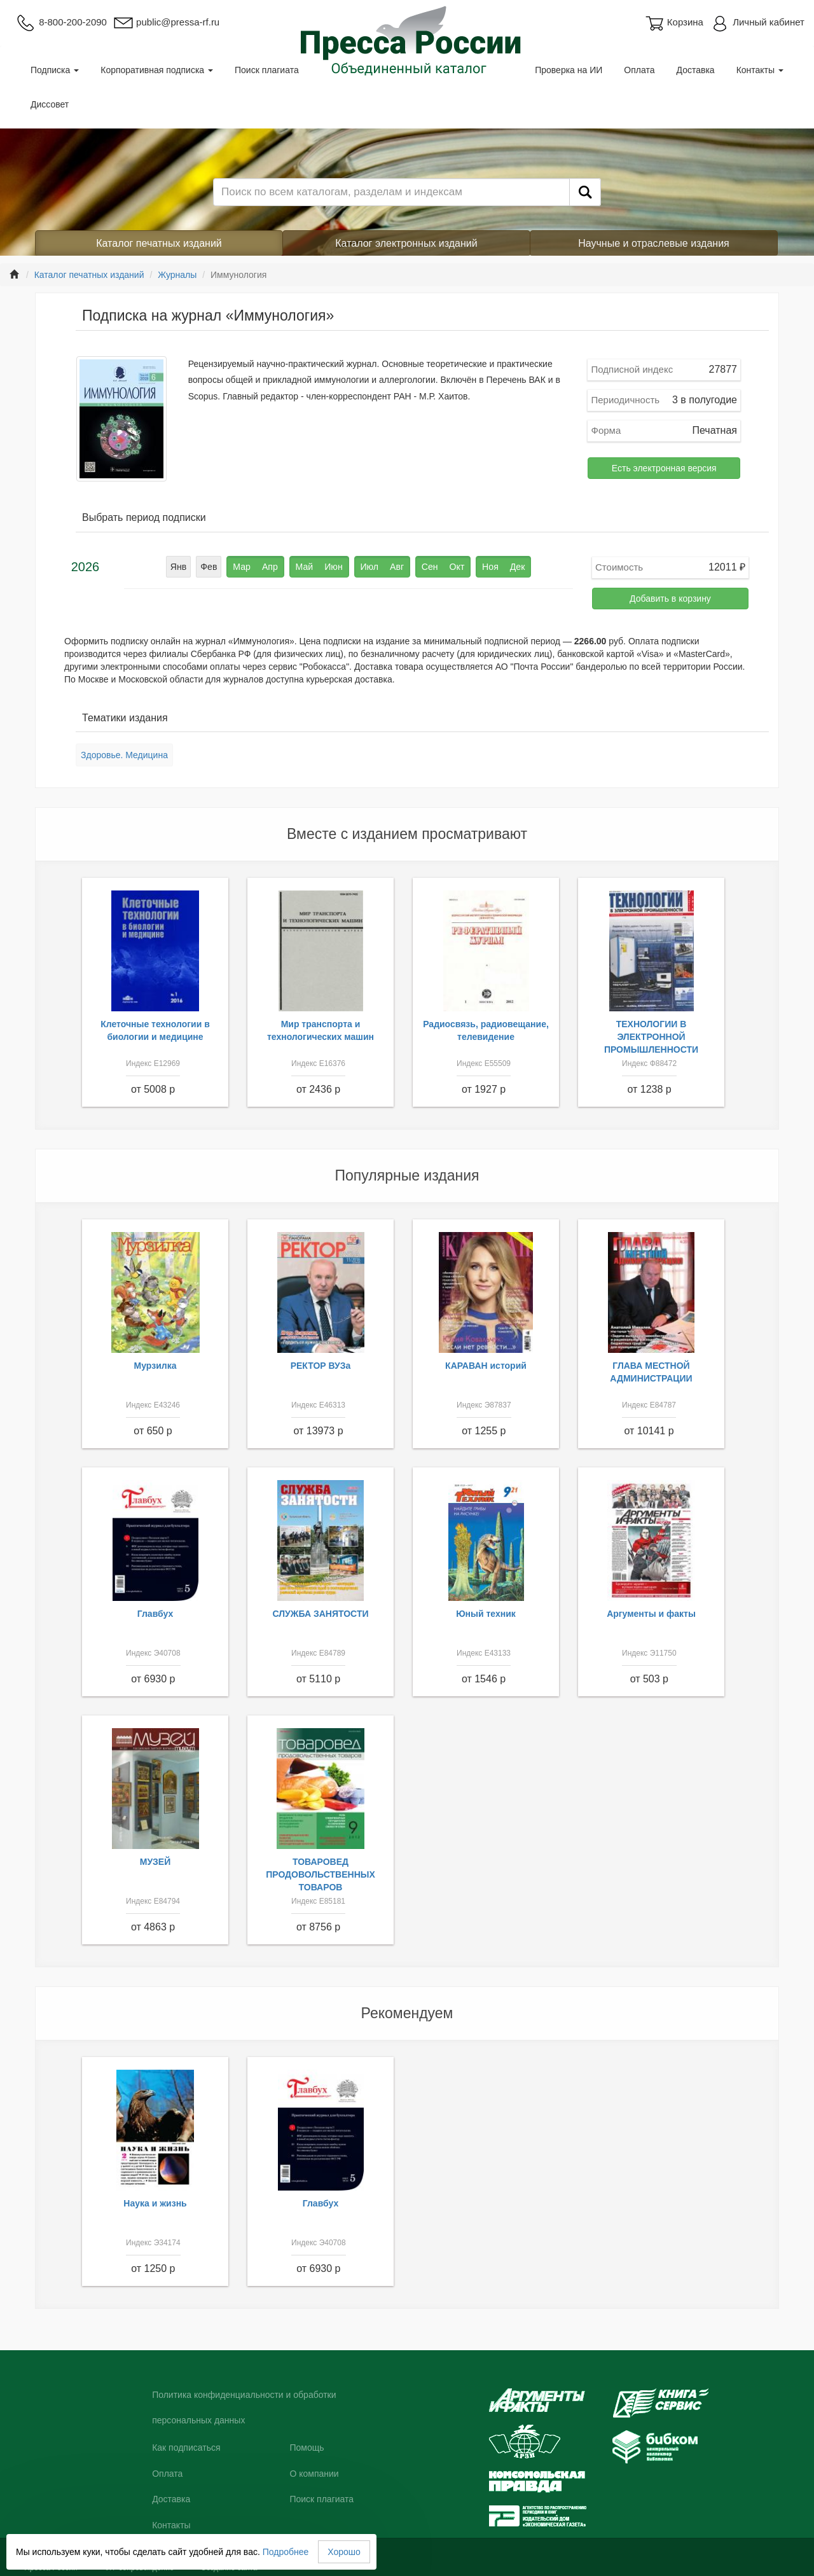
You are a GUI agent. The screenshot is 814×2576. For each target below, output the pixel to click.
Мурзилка (155, 1366)
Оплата (639, 70)
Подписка (55, 70)
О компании (313, 2474)
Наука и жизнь (154, 2203)
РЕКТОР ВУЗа (321, 1366)
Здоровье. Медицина (124, 755)
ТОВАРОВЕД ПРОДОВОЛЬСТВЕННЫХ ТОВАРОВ (320, 1874)
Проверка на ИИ (568, 70)
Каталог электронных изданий (406, 243)
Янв (179, 567)
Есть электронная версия (664, 468)
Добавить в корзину (670, 598)
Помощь (306, 2447)
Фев (209, 567)
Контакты (759, 70)
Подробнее (286, 2552)
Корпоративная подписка (156, 70)
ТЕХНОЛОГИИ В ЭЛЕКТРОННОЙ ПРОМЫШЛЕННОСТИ (651, 1037)
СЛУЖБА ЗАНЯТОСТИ (321, 1614)
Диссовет (50, 104)
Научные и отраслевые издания (653, 243)
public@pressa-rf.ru (166, 22)
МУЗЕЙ (155, 1862)
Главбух (155, 1614)
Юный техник (486, 1614)
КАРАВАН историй (486, 1366)
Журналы (177, 275)
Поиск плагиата (267, 70)
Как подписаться (186, 2447)
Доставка (696, 70)
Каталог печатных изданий (159, 243)
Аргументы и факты (651, 1614)
